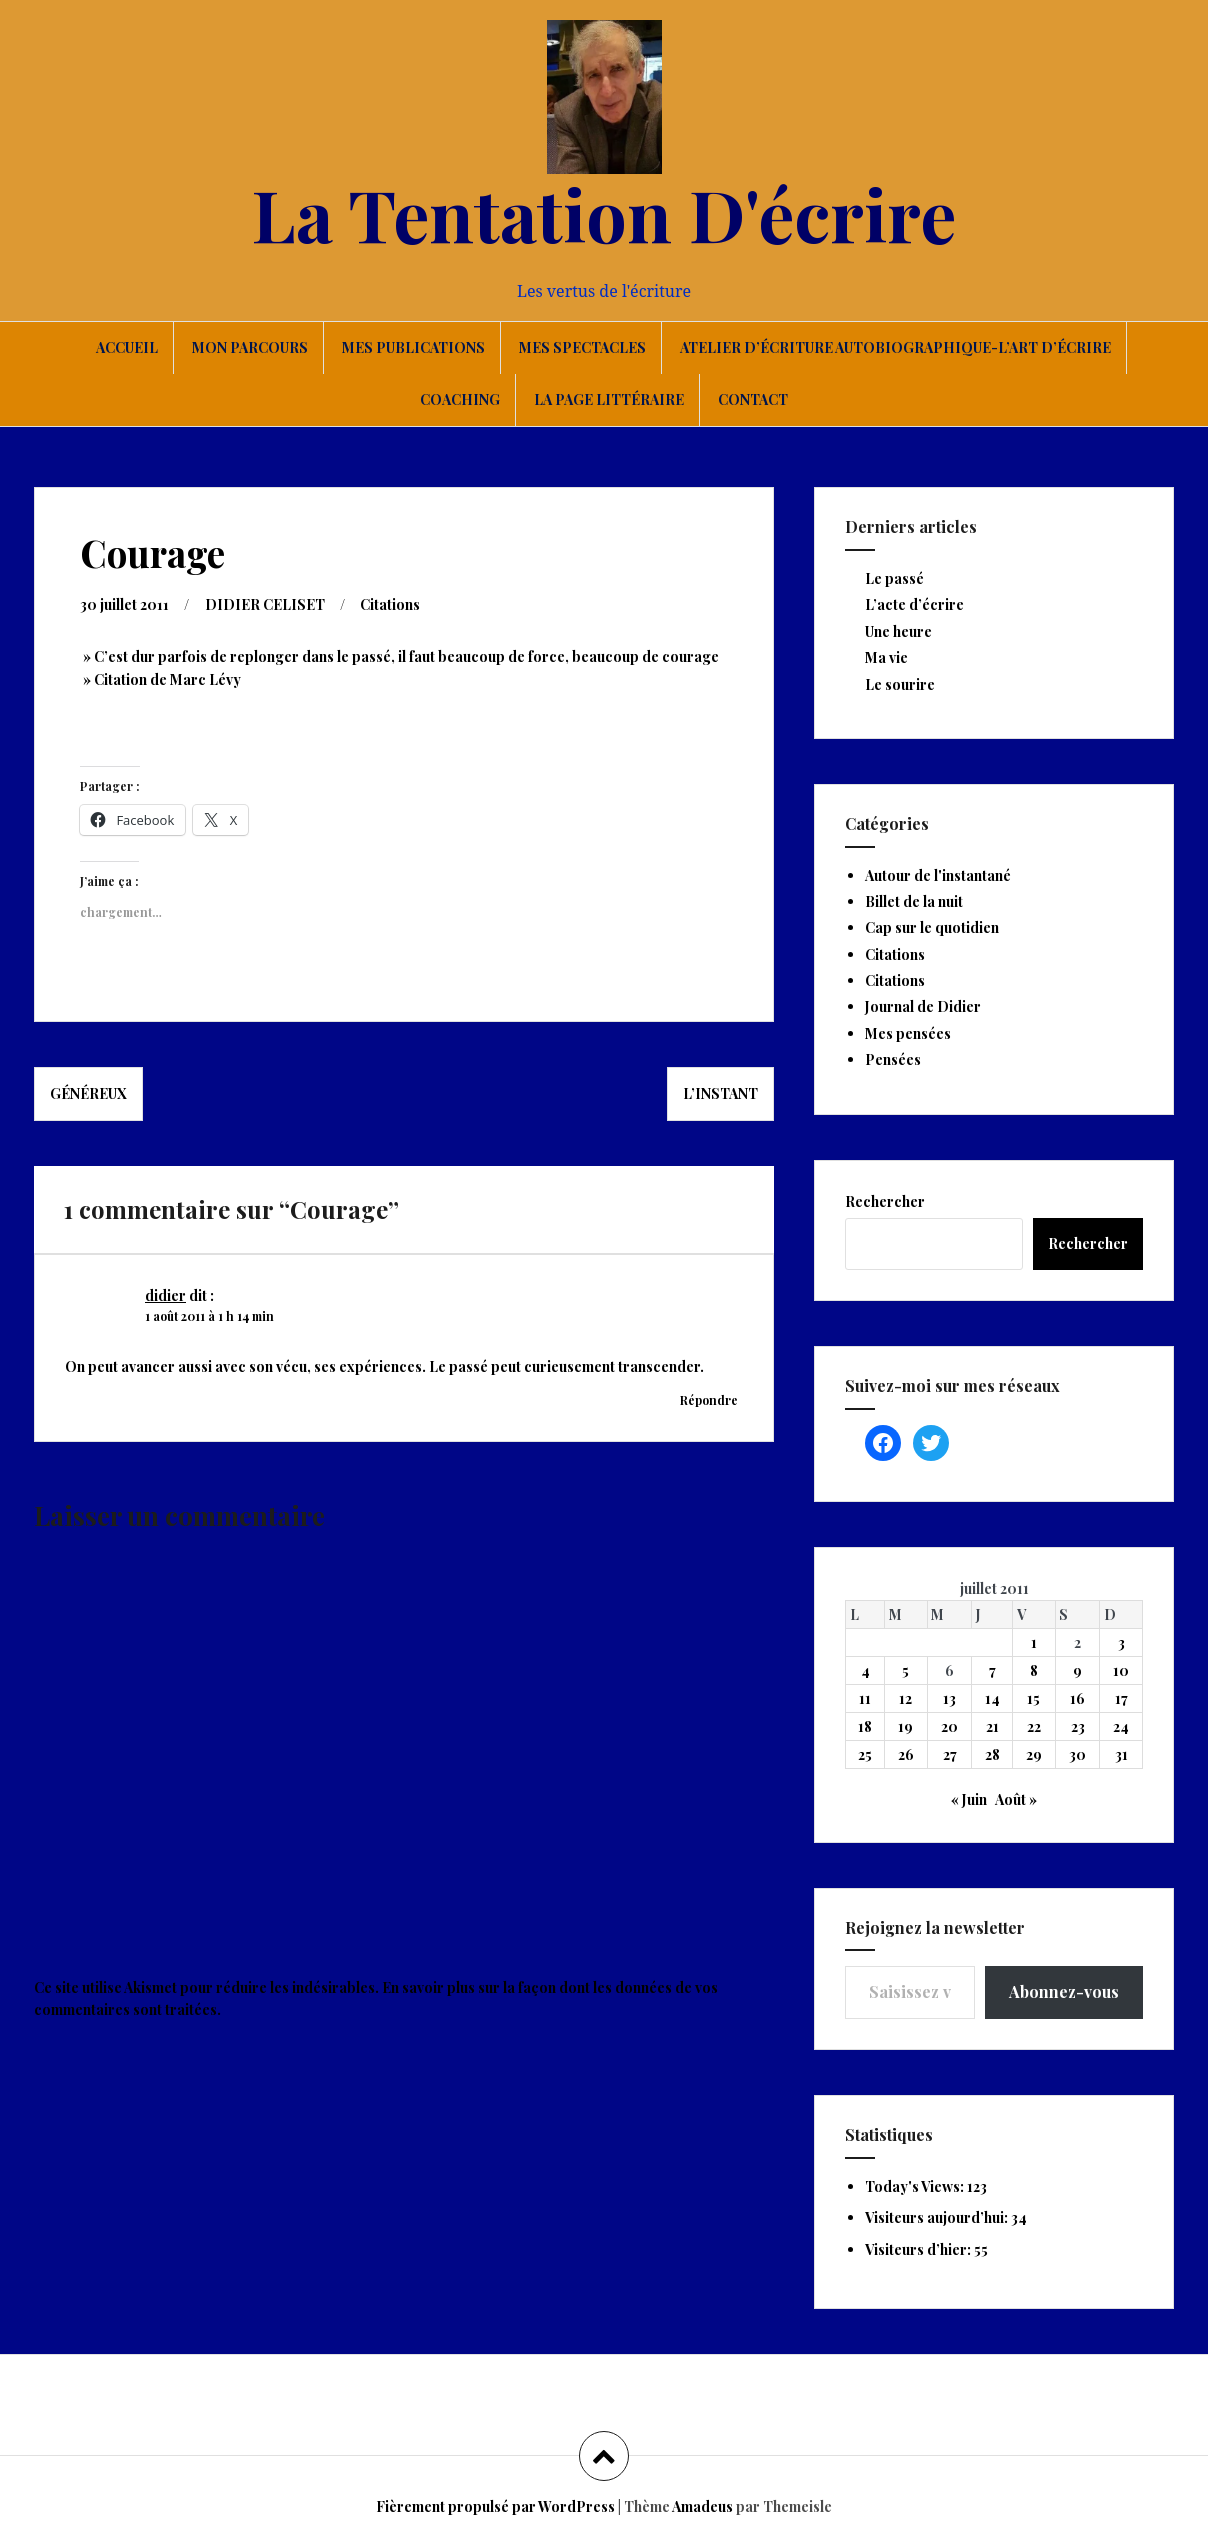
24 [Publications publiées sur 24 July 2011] (1121, 1726)
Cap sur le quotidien (932, 927)
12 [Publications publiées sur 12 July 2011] (905, 1698)
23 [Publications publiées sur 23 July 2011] (1078, 1726)
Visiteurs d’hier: (919, 2249)
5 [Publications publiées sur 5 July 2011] (905, 1670)
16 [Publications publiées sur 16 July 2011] (1077, 1698)
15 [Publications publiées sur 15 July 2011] (1033, 1698)
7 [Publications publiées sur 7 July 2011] (992, 1670)
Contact (753, 399)
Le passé (894, 578)
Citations (390, 604)
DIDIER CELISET (265, 604)
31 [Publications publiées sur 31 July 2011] (1121, 1754)
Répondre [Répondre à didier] (709, 1400)
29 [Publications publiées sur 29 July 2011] (1034, 1754)
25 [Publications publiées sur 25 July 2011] (865, 1754)
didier (165, 1295)
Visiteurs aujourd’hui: (938, 2217)
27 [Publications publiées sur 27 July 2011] (950, 1754)
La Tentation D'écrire (604, 213)
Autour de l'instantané (938, 875)
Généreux (88, 1093)
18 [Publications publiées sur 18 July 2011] (865, 1726)
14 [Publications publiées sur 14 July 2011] (992, 1698)
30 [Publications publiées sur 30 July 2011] (1077, 1754)
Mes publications (413, 347)
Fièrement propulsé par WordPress (495, 2506)
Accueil (127, 347)
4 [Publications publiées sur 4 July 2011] (865, 1670)
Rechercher (885, 1201)
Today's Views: (916, 2186)
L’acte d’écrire (914, 604)
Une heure (898, 631)
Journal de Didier (923, 1006)
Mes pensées (908, 1033)
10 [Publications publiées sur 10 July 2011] (1121, 1670)
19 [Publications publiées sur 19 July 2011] (905, 1726)
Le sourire (900, 684)
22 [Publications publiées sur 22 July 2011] (1034, 1726)
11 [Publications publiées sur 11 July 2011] (865, 1698)
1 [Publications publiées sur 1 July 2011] (1034, 1642)
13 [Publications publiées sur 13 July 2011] (949, 1698)
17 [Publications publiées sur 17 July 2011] (1121, 1698)
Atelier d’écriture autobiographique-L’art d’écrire (895, 347)
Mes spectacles (582, 347)
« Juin (969, 1799)
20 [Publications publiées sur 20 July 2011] (949, 1726)
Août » (1016, 1799)
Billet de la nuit (914, 901)
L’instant (720, 1093)
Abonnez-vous (1064, 1991)
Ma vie (886, 657)
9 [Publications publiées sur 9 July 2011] (1077, 1670)
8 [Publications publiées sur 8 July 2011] (1034, 1670)
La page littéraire (609, 399)
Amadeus (702, 2506)
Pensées (893, 1059)
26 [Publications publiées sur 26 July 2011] (906, 1754)
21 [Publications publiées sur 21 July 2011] (992, 1726)
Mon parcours (250, 347)
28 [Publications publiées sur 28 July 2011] (992, 1754)
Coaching (460, 399)
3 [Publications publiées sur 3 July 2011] (1121, 1642)
